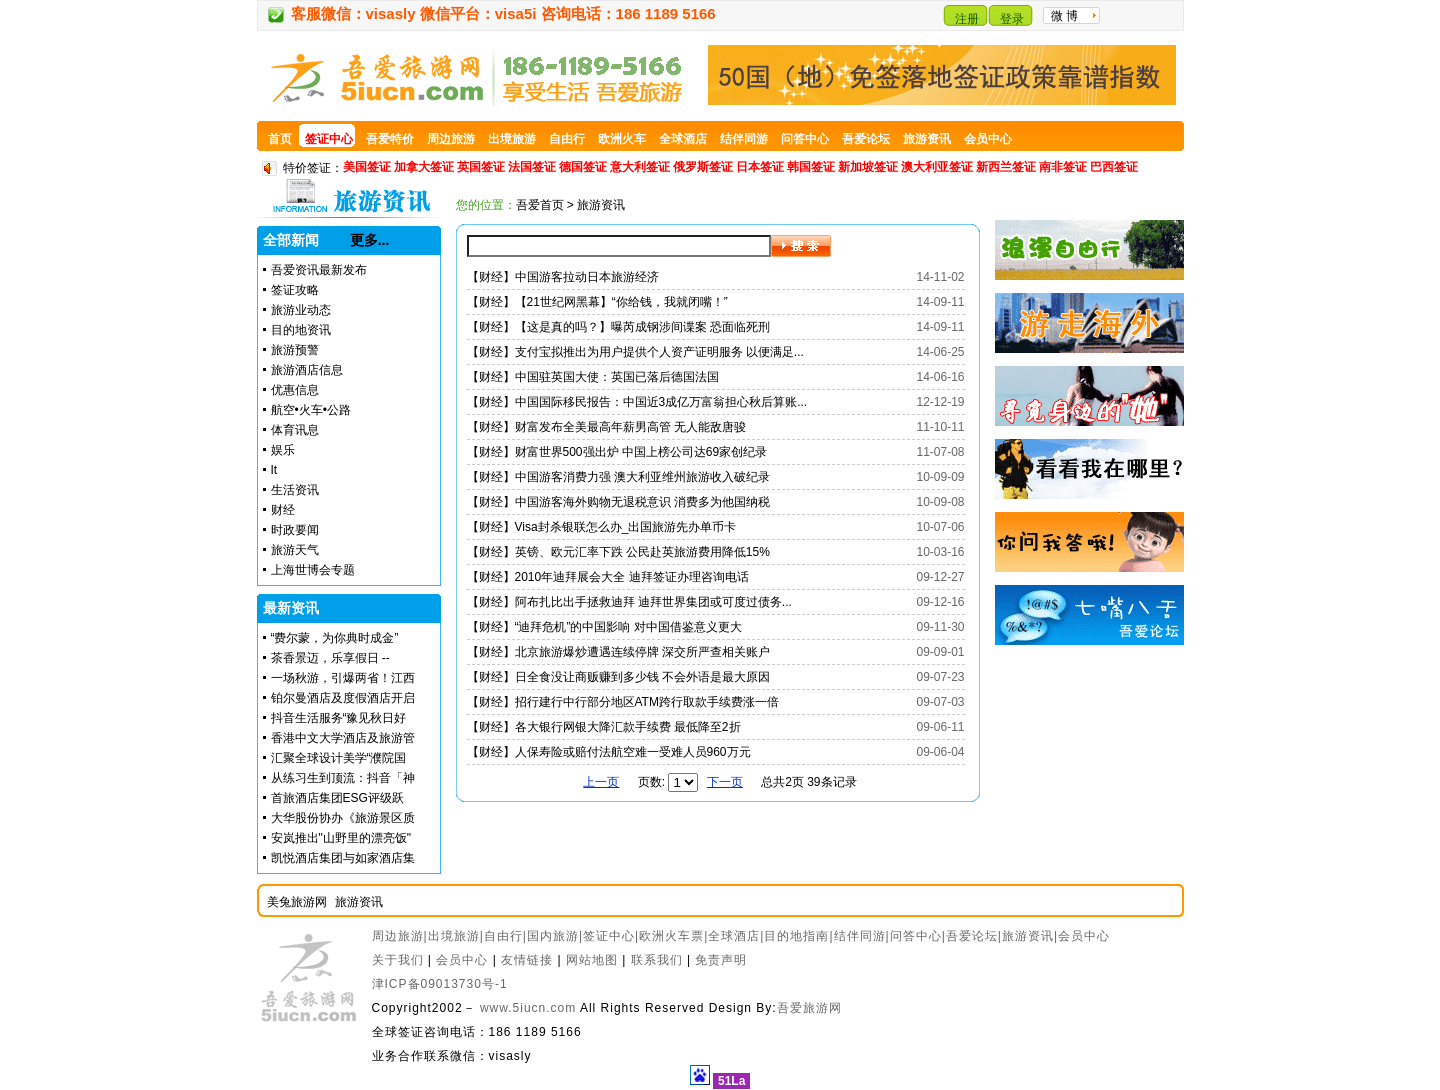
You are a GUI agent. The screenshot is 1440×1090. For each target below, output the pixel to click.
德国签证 (583, 167)
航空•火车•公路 (311, 410)
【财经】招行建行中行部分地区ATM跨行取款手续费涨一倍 (623, 702)
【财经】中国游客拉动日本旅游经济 (563, 277)
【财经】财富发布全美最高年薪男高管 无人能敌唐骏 (606, 427)
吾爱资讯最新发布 (319, 270)
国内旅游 (553, 936)
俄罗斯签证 (703, 167)
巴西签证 (1114, 167)
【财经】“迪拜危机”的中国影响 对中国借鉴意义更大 (604, 627)
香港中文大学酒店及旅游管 (343, 738)
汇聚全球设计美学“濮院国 (339, 758)
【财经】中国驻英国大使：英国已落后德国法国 (593, 377)
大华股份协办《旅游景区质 (343, 818)
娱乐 (283, 450)
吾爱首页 (540, 205)
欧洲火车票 (671, 936)
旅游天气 (295, 550)
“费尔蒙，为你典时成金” (335, 638)
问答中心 (916, 936)
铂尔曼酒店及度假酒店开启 (343, 698)
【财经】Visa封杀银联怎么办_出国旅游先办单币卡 (602, 527)
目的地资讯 (301, 330)
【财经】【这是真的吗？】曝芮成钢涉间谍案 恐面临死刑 (618, 327)
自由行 (503, 936)
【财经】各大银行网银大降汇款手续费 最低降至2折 (604, 727)
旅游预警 (295, 350)
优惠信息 (295, 390)
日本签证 (760, 167)
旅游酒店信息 (307, 370)
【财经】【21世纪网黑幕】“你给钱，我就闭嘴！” (597, 302)
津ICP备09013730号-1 (440, 984)
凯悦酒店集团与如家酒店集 (343, 858)
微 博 (1064, 16)
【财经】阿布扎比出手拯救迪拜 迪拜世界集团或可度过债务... (629, 602)
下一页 (725, 782)
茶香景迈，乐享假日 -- (330, 658)
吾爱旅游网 (809, 1008)
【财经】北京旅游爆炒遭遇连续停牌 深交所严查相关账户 (618, 652)
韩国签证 (811, 167)
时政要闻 (295, 530)
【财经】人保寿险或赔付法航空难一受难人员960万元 (609, 752)
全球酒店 (734, 936)
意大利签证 (640, 167)
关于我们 (398, 960)
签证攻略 (295, 290)
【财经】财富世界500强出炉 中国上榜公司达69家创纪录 (617, 452)
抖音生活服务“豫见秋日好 (339, 718)
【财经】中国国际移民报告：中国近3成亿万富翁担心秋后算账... (637, 402)
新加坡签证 (868, 167)
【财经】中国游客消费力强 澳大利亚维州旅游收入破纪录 (618, 477)
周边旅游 (398, 936)
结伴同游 (860, 936)
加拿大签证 (424, 167)
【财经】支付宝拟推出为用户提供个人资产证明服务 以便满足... (635, 352)
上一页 (601, 782)
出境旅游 (454, 936)
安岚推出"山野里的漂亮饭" (341, 838)
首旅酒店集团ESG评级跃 (337, 798)
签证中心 (609, 936)
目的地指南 (796, 936)
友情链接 (527, 960)
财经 (283, 510)
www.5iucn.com (528, 1008)
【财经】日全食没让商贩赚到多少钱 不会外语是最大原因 (618, 677)
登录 (1012, 19)
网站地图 (592, 960)
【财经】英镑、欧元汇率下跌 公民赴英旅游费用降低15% (618, 552)
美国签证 (367, 167)
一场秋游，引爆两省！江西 (343, 678)
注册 (967, 19)
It (274, 470)
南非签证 (1063, 167)
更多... (370, 240)
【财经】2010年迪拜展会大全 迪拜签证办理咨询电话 (608, 577)
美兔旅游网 (297, 902)
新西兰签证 (1006, 167)
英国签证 (481, 167)
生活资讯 (295, 490)
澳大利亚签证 (937, 167)
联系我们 (657, 960)
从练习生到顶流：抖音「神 (343, 778)
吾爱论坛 (972, 936)
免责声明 (721, 960)
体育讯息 (295, 430)
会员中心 (1084, 936)
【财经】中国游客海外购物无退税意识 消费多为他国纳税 (618, 502)
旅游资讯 (359, 902)
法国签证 (532, 167)
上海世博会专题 (313, 570)
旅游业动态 (301, 310)
